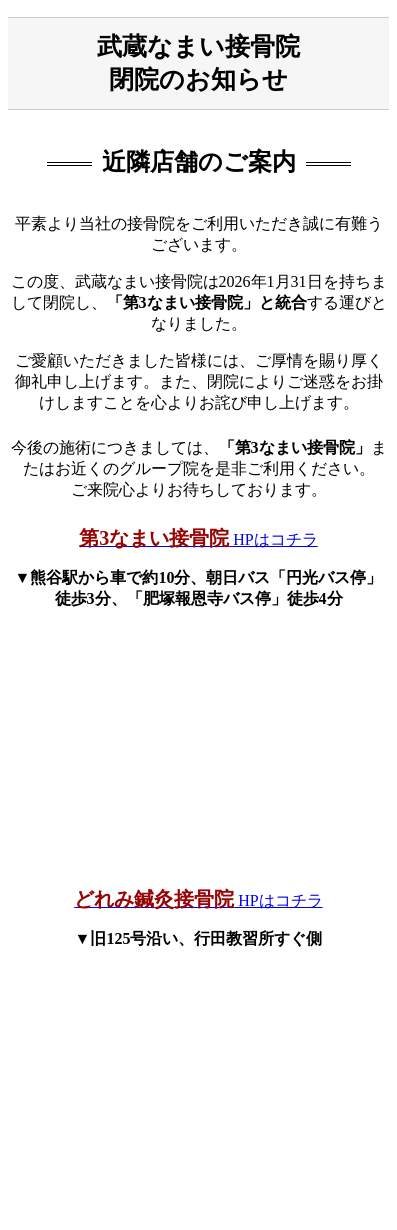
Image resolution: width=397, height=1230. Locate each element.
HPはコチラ (198, 539)
